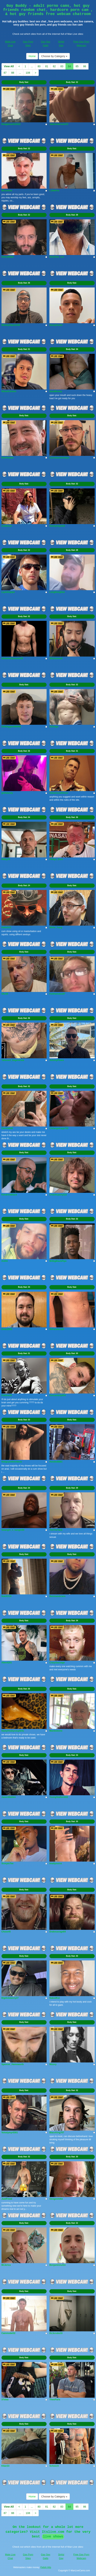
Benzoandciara (57, 1596)
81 (46, 66)
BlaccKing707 (56, 2132)
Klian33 (5, 2466)
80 (39, 66)
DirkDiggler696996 (11, 726)
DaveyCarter (56, 325)
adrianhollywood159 (12, 658)
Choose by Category (54, 56)
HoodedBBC (56, 1461)
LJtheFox (54, 190)
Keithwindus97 (57, 994)
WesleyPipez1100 (10, 325)
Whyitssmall (56, 658)
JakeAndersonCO (58, 124)
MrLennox (6, 190)
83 (61, 66)
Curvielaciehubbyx (59, 457)
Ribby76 (5, 859)
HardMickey (55, 391)
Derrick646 (7, 1128)
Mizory (53, 2064)
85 (77, 66)
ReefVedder (7, 457)
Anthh (4, 1261)
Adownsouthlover (58, 793)
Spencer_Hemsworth (12, 2064)
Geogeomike (56, 2199)
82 (54, 66)
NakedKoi (54, 1998)
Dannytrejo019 (57, 526)
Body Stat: (24, 82)
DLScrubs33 (56, 2333)
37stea (4, 2399)
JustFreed (6, 2199)
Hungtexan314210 (11, 124)
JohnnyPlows (56, 1060)
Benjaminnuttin (57, 2265)
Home (32, 56)
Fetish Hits (45, 2567)
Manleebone (55, 1730)
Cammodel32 (8, 2333)
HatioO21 (6, 927)
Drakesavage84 (57, 1931)
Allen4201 (6, 1662)
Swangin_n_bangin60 (13, 1530)
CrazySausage (57, 1662)
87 (5, 72)
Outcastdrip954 (57, 1395)
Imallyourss (55, 1863)
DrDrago (53, 726)
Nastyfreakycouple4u (12, 1730)
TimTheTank (56, 1530)
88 (12, 72)
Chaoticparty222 (58, 1194)
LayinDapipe (8, 592)
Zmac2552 (6, 1329)
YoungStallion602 (58, 1797)
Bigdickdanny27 (10, 1998)
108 (28, 72)
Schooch (54, 2466)
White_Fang (55, 927)
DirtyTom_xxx (56, 257)
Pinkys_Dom (56, 859)
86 (84, 66)
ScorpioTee (7, 1863)
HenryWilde (7, 257)
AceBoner (6, 526)
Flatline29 (6, 1395)
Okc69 (4, 994)
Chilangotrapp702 (58, 1128)
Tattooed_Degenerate (12, 1060)
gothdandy (7, 793)
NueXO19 (6, 1596)
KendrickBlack (9, 1194)
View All (9, 66)
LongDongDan (57, 592)
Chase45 (6, 1931)
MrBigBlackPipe (57, 1261)
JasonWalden (8, 1797)
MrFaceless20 (56, 1329)
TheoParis (54, 2399)
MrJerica (6, 2265)
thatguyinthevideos (11, 1461)
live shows (53, 2536)
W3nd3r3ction (8, 391)
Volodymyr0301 (9, 2132)
